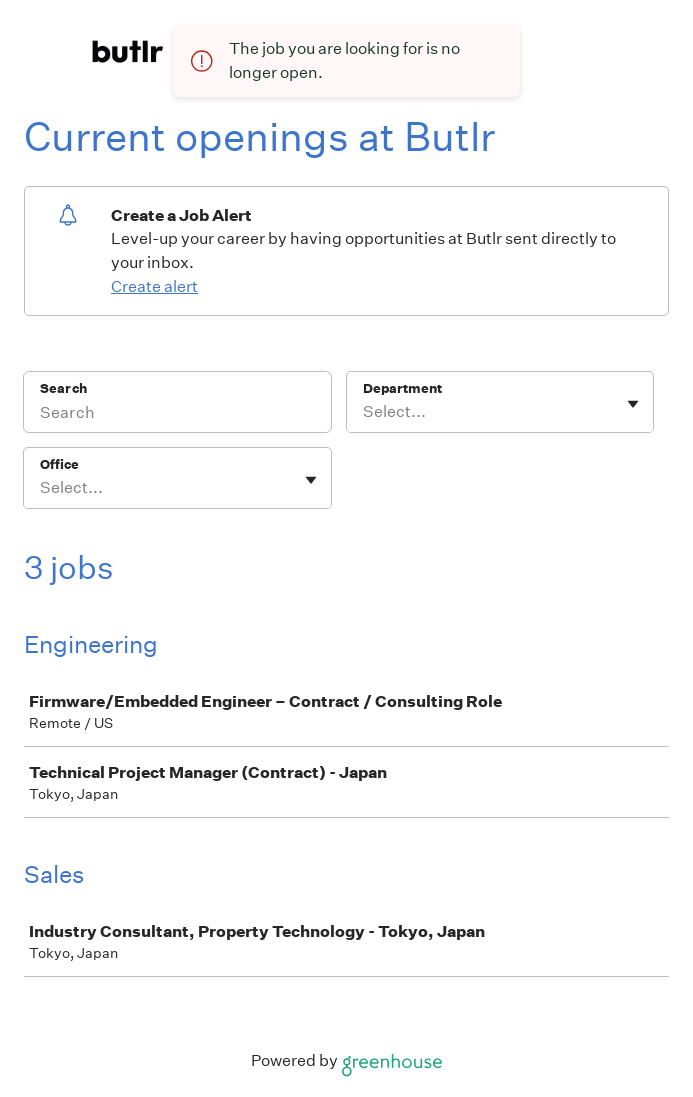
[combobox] (364, 412)
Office (59, 464)
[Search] (177, 415)
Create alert (154, 286)
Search (63, 388)
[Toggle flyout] (633, 404)
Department (402, 388)
